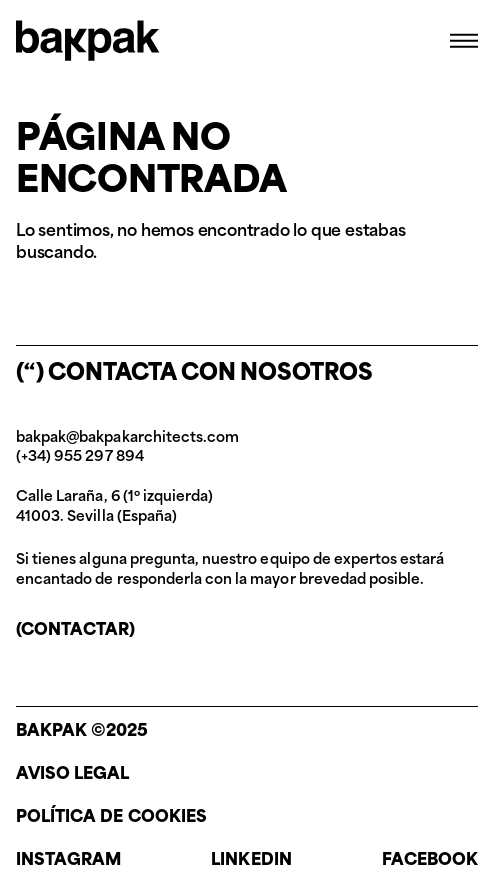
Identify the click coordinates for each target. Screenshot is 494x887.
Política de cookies (111, 818)
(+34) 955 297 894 (80, 457)
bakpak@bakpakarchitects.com (127, 438)
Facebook (430, 861)
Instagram (68, 861)
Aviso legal (72, 775)
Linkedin (251, 861)
